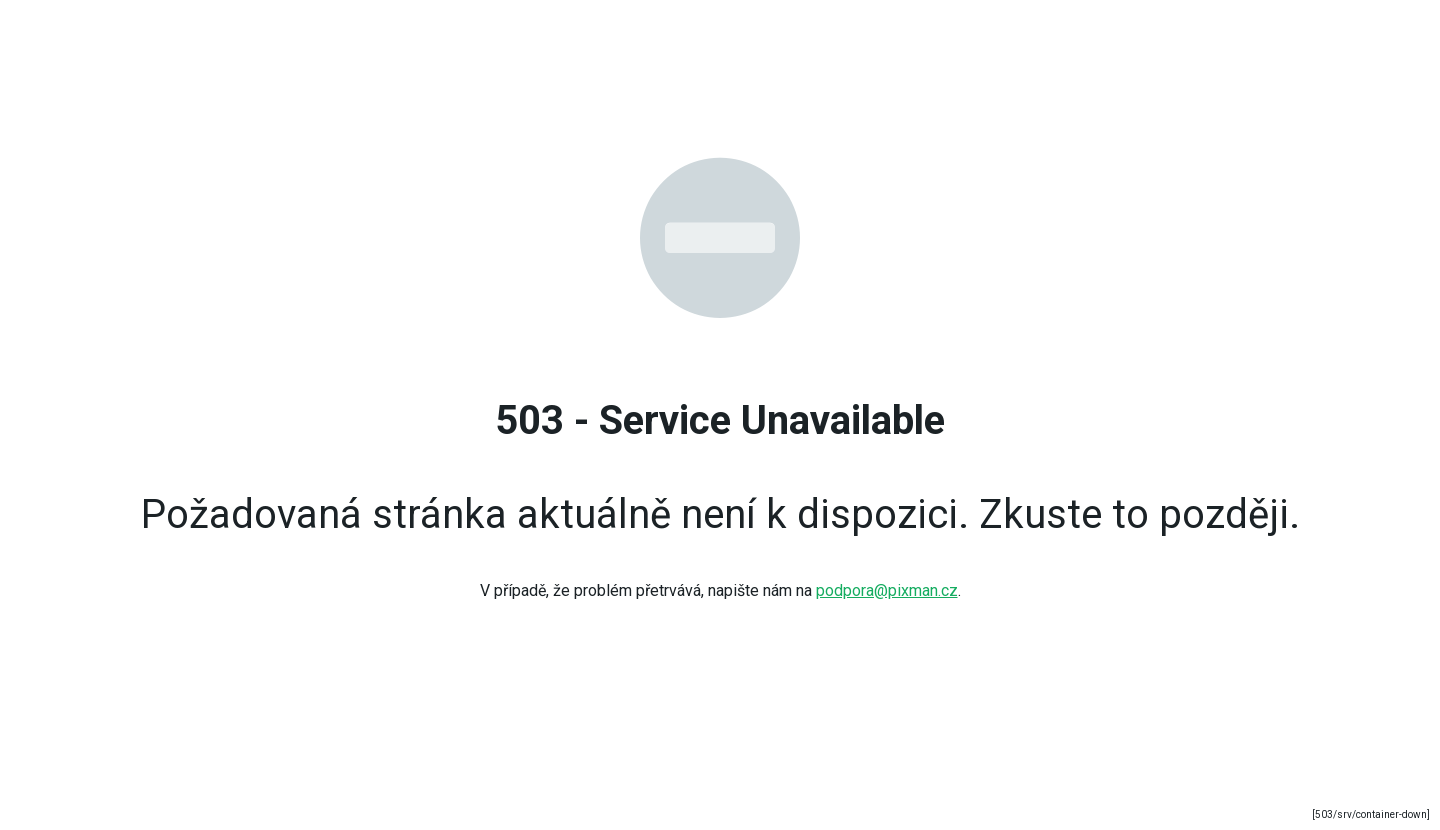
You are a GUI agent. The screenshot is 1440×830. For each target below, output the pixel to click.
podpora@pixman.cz (887, 590)
